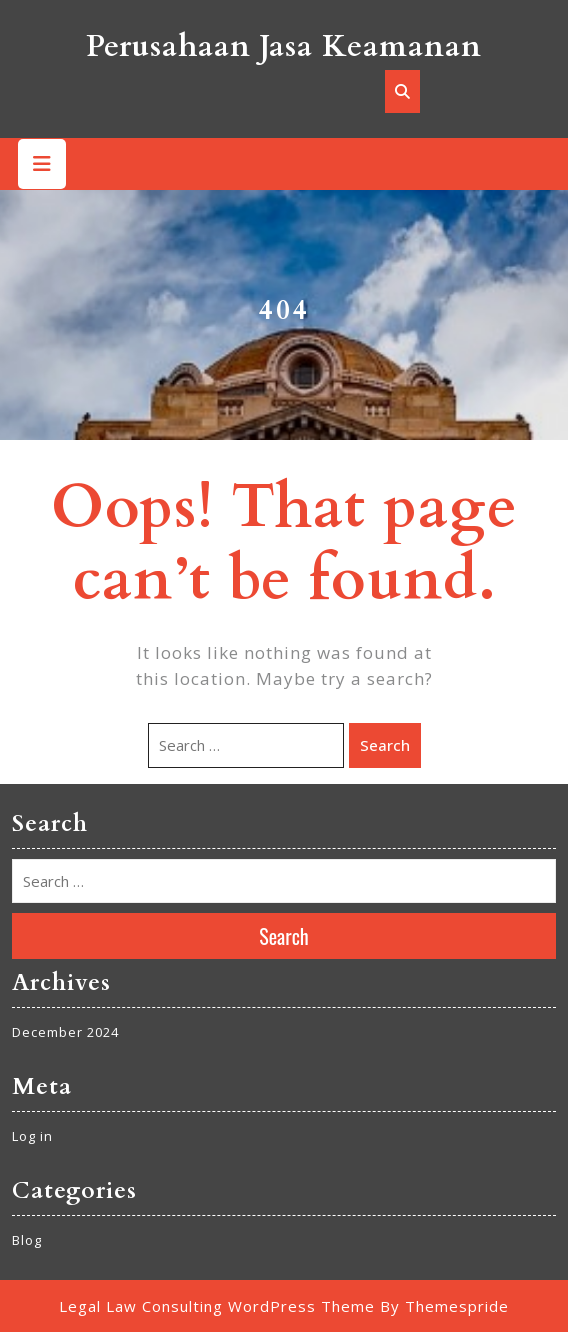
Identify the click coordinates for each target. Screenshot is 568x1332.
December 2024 (65, 1032)
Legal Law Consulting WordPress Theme (217, 1306)
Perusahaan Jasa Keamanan (284, 46)
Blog (27, 1240)
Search (385, 745)
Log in (32, 1136)
